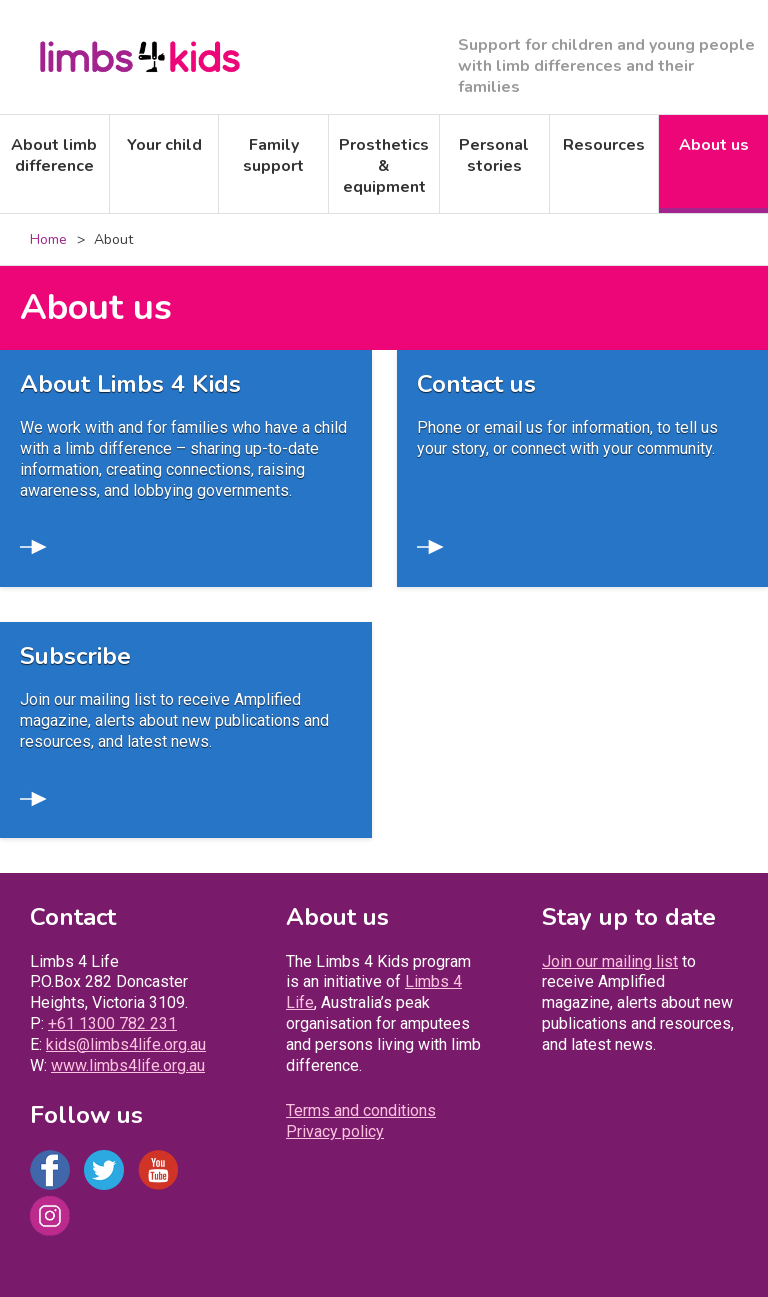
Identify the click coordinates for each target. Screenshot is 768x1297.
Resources (604, 145)
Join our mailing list (610, 961)
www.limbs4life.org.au (128, 1065)
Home (48, 239)
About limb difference (54, 155)
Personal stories (494, 155)
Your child (164, 145)
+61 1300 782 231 (112, 1023)
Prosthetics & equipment (384, 166)
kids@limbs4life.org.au (126, 1044)
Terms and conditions (361, 1110)
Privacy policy (335, 1131)
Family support (273, 155)
